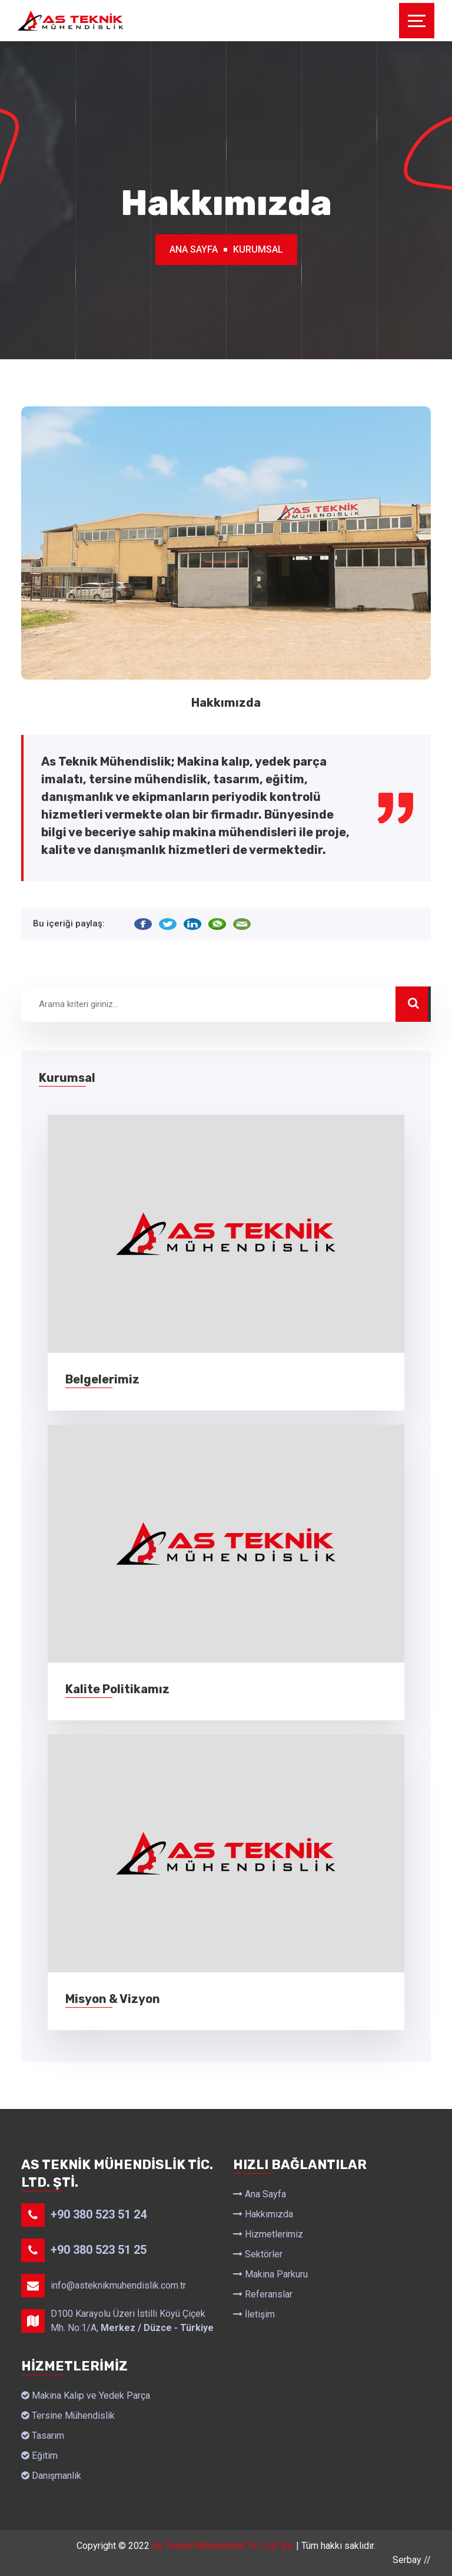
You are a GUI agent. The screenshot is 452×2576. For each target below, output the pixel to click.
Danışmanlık (51, 2475)
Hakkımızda (263, 2214)
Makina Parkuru (270, 2274)
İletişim (254, 2314)
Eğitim (39, 2455)
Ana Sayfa (194, 249)
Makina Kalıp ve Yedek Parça (85, 2395)
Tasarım (42, 2435)
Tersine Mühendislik (68, 2415)
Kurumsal (258, 249)
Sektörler (257, 2254)
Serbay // (412, 2559)
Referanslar (263, 2294)
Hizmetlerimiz (268, 2234)
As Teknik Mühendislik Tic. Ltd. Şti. (223, 2545)
